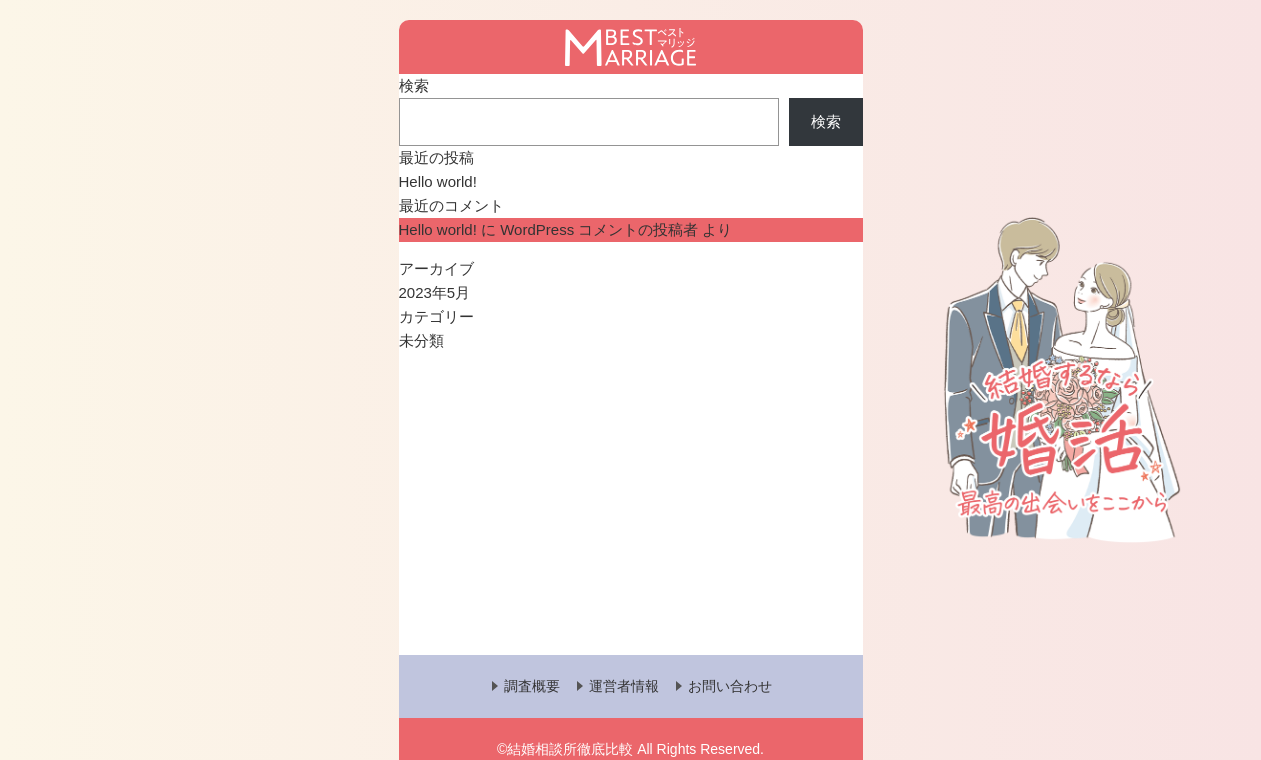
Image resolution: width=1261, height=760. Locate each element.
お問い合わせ (730, 686)
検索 (414, 85)
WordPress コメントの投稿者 (599, 229)
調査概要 (532, 686)
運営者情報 (624, 686)
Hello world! (438, 181)
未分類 (421, 340)
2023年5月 (435, 292)
